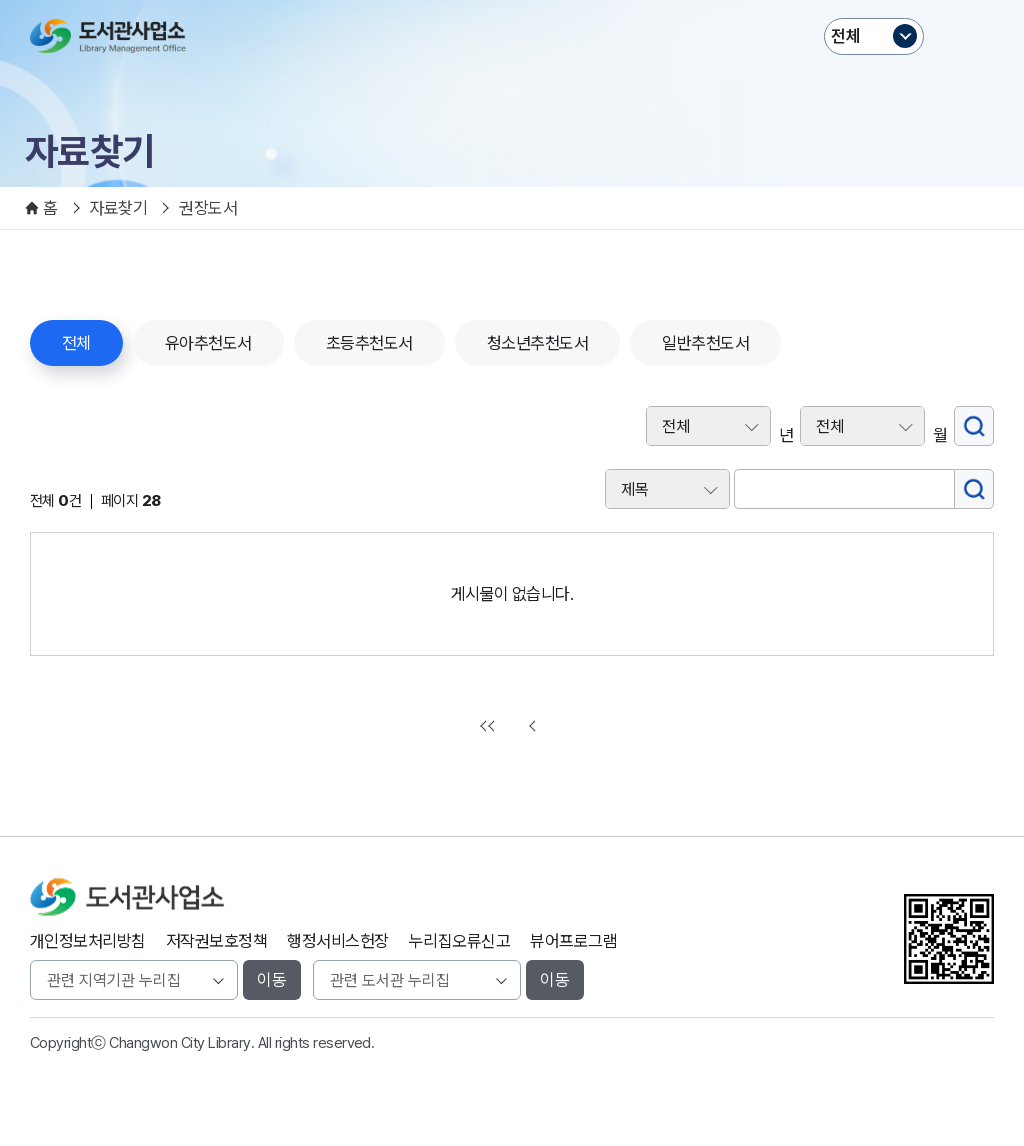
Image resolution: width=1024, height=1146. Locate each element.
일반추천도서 (705, 343)
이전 (535, 726)
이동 (272, 980)
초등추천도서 (369, 343)
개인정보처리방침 (88, 941)
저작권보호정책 (216, 941)
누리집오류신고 (459, 941)
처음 (490, 726)
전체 (846, 36)
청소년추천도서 (537, 343)
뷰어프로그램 (573, 941)
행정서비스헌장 (337, 941)
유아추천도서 (208, 343)
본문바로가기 (512, 0)
